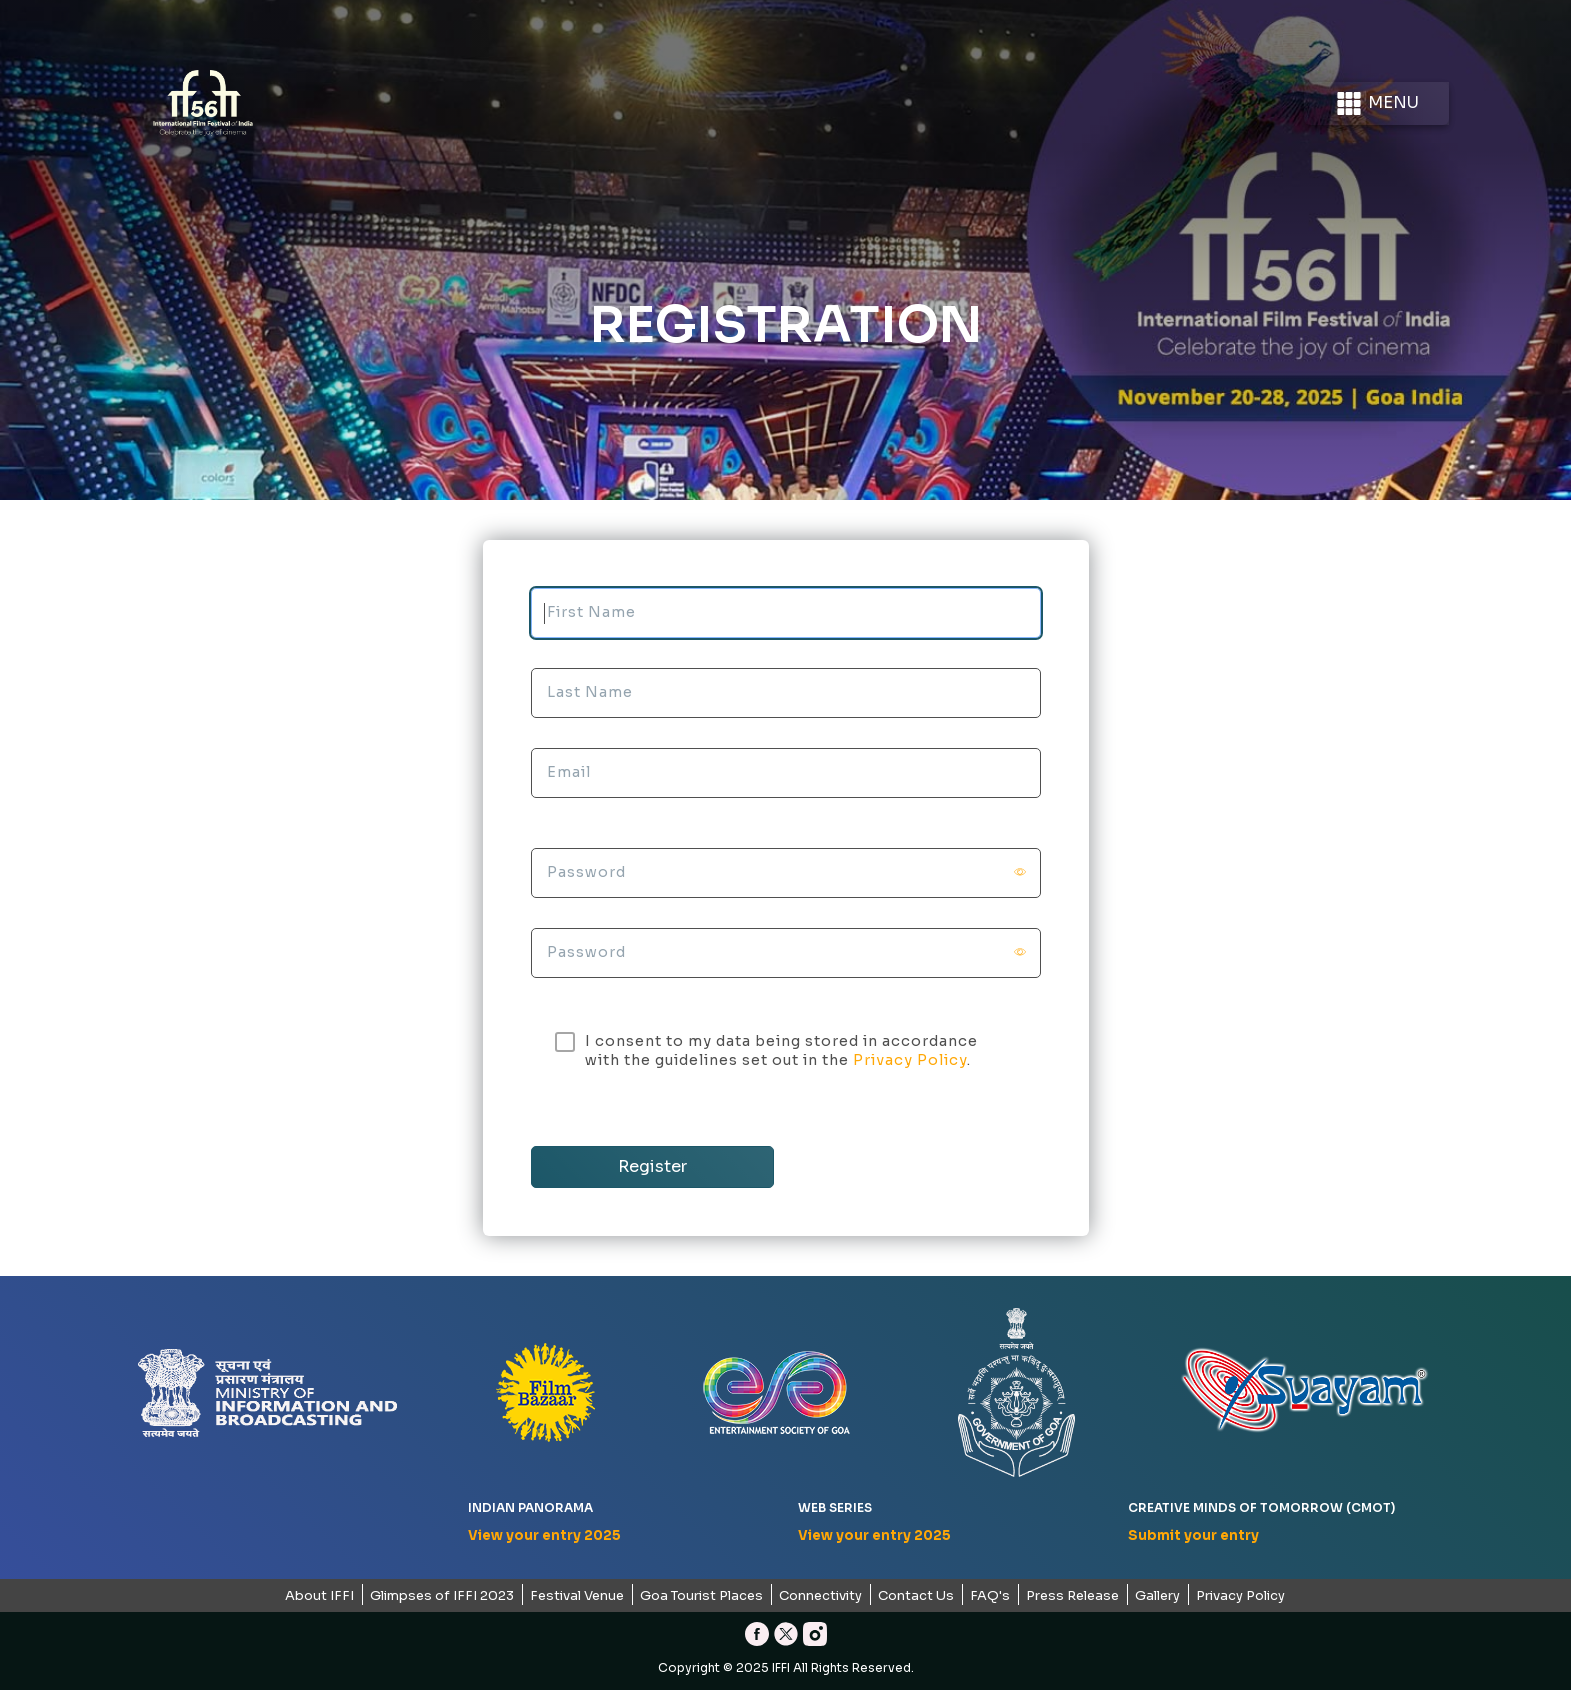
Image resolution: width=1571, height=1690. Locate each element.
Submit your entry (1193, 1535)
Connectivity (820, 1595)
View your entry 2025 (544, 1535)
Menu (1376, 103)
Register (652, 1166)
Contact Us (916, 1595)
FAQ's (990, 1595)
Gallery (1157, 1595)
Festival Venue (577, 1595)
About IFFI (319, 1595)
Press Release (1072, 1595)
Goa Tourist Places (701, 1595)
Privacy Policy (910, 1060)
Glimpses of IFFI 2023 (442, 1595)
